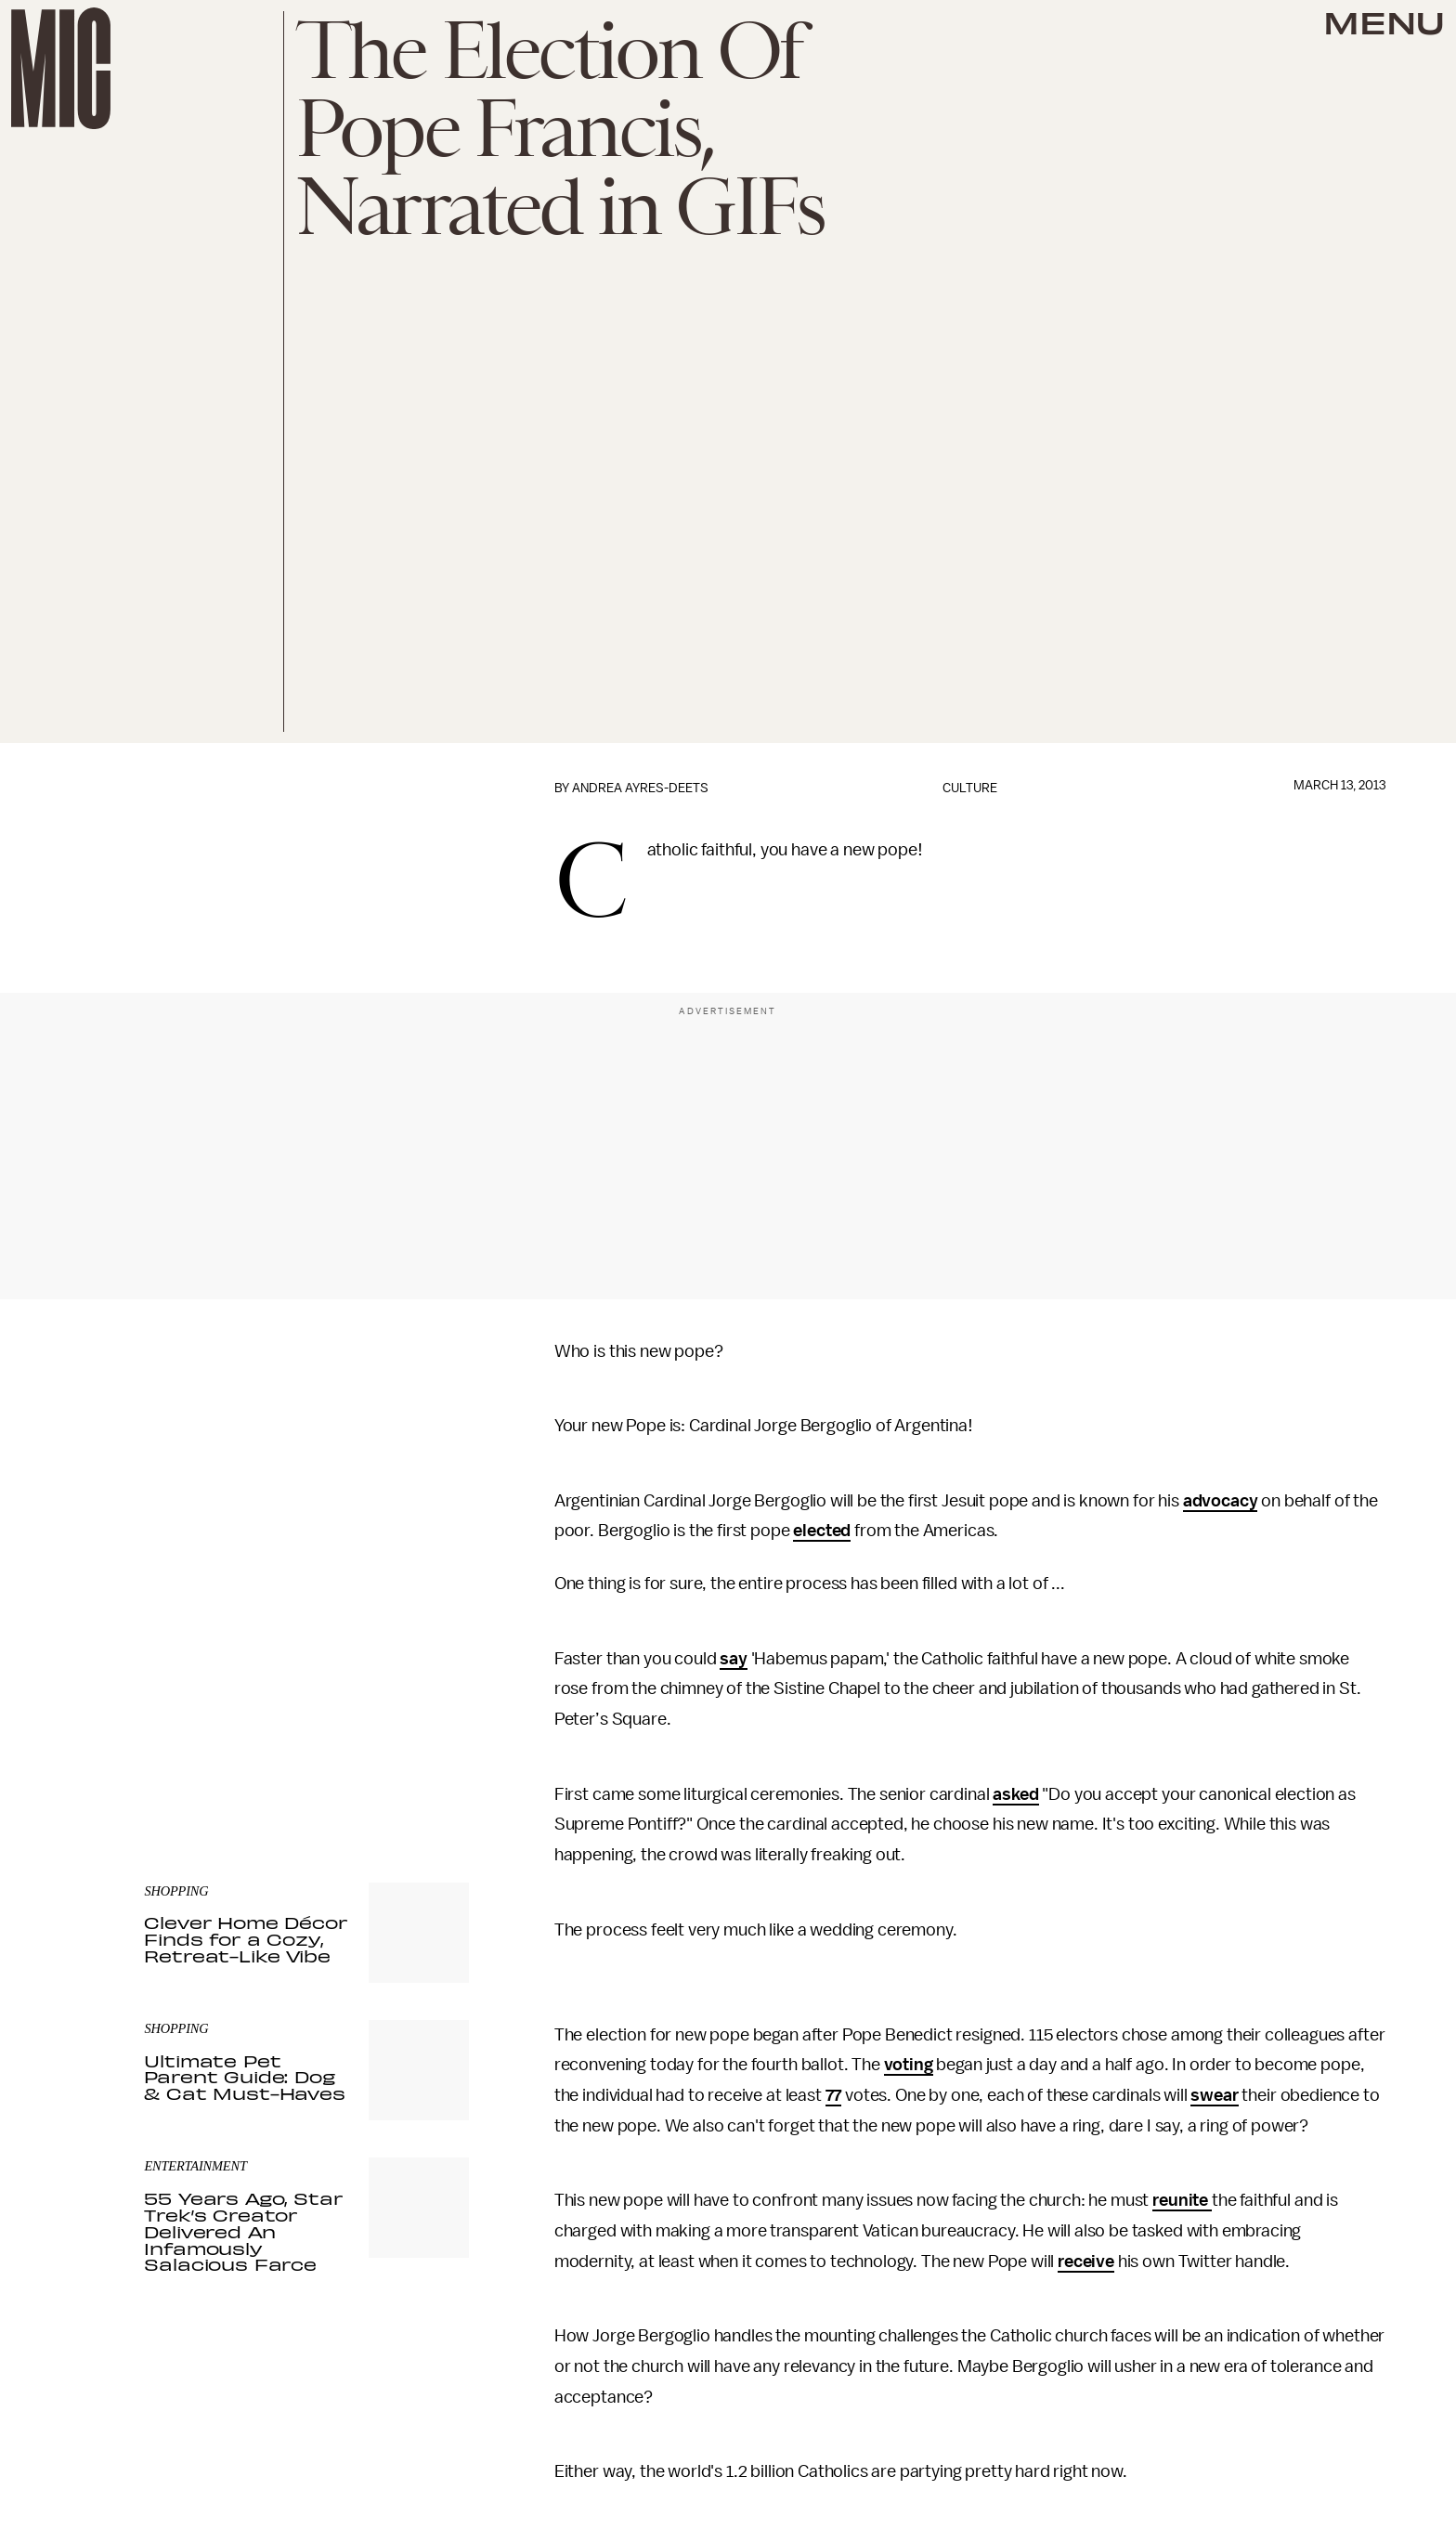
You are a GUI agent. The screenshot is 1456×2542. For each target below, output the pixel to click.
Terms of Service (404, 1731)
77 (834, 2095)
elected (822, 1530)
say (734, 1658)
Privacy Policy (182, 1741)
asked (1015, 1794)
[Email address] (306, 1652)
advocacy (1220, 1501)
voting (908, 2064)
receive (1086, 2261)
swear (1214, 2095)
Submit (423, 1704)
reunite (1182, 2200)
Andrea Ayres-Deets (640, 788)
